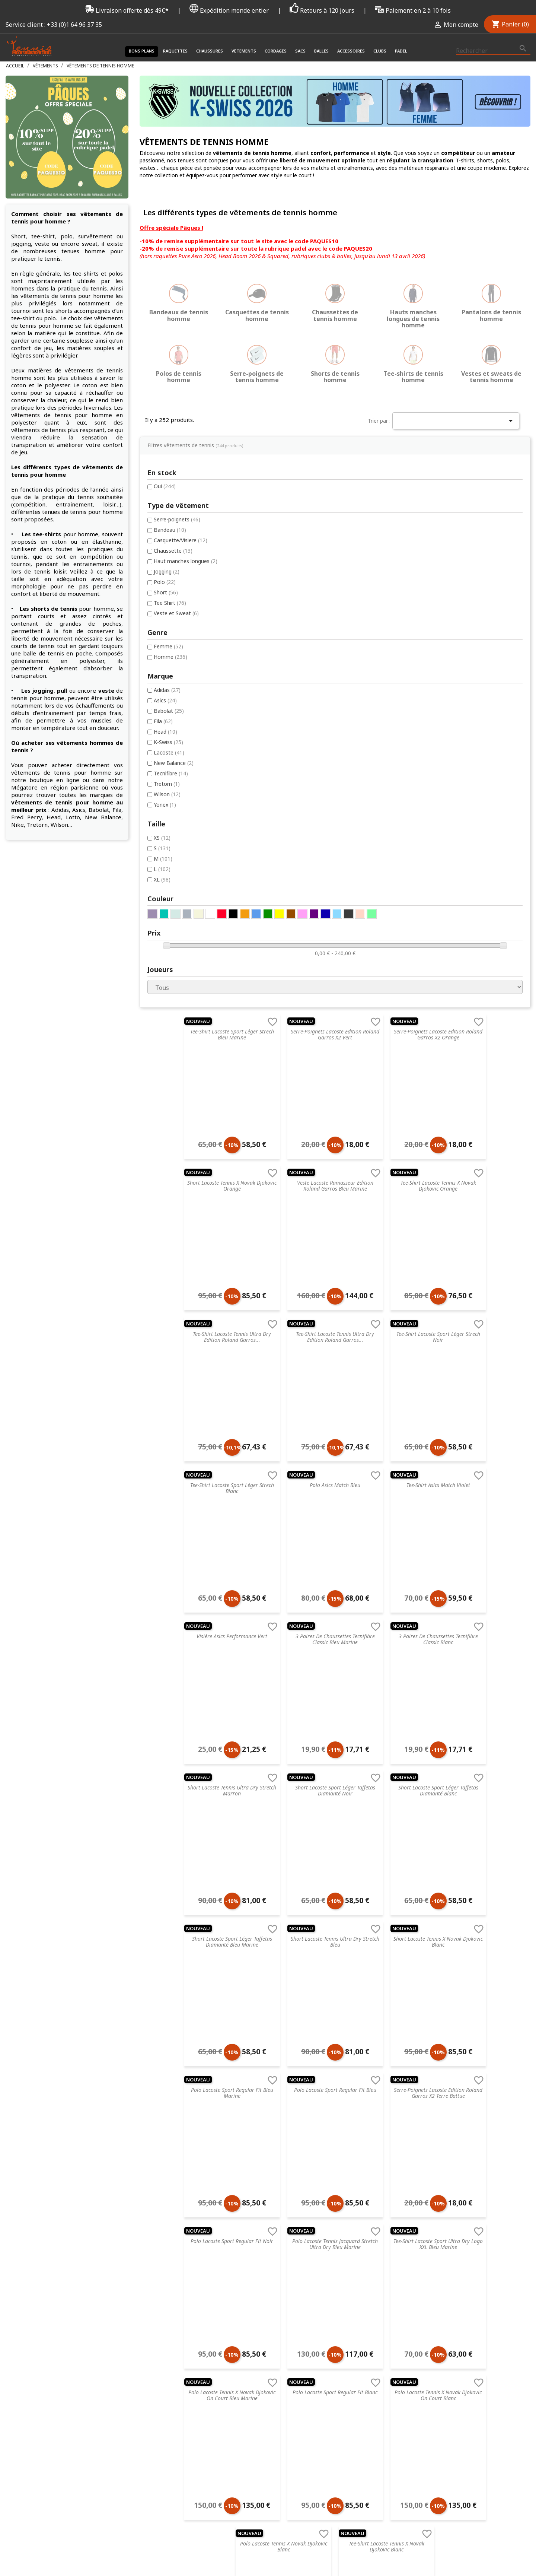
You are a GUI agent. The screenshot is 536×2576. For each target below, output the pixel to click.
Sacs (300, 51)
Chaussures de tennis (263, 2254)
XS (28, 622)
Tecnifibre (37, 556)
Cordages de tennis (260, 2283)
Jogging (32, 349)
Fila (29, 502)
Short (32, 371)
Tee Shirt (36, 381)
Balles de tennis (256, 2302)
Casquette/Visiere (46, 317)
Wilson (33, 578)
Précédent (267, 2131)
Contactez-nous (159, 2360)
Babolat (35, 492)
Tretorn (33, 567)
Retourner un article (164, 2283)
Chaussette (39, 327)
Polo (31, 360)
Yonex (31, 589)
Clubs (379, 51)
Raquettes (175, 51)
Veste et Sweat (42, 392)
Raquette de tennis (260, 2244)
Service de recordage (165, 2254)
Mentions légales (160, 2312)
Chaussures (209, 51)
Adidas (33, 470)
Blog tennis (153, 2264)
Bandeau (36, 306)
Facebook (486, 2444)
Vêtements (244, 51)
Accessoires (351, 51)
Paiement (151, 2341)
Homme (36, 437)
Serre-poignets (43, 295)
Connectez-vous (452, 2244)
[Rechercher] (493, 51)
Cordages (276, 51)
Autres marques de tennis (366, 2331)
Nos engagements (162, 2302)
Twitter (504, 2444)
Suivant (391, 2131)
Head (31, 513)
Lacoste (35, 535)
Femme (34, 426)
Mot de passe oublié (457, 2264)
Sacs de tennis (254, 2293)
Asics (31, 481)
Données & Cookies (164, 2331)
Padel (401, 51)
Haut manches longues (51, 338)
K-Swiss (34, 524)
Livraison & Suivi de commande (178, 2351)
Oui (31, 262)
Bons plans (141, 51)
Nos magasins (157, 2293)
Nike (340, 2273)
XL (28, 666)
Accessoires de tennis (263, 2312)
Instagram (522, 2444)
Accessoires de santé (263, 2273)
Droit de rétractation (165, 2322)
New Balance (40, 546)
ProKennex (348, 2312)
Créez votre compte (457, 2254)
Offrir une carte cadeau (168, 2370)
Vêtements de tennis (262, 2264)
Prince (342, 2264)
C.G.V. (146, 2244)
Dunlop (343, 2283)
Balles (321, 51)
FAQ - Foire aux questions (171, 2273)
